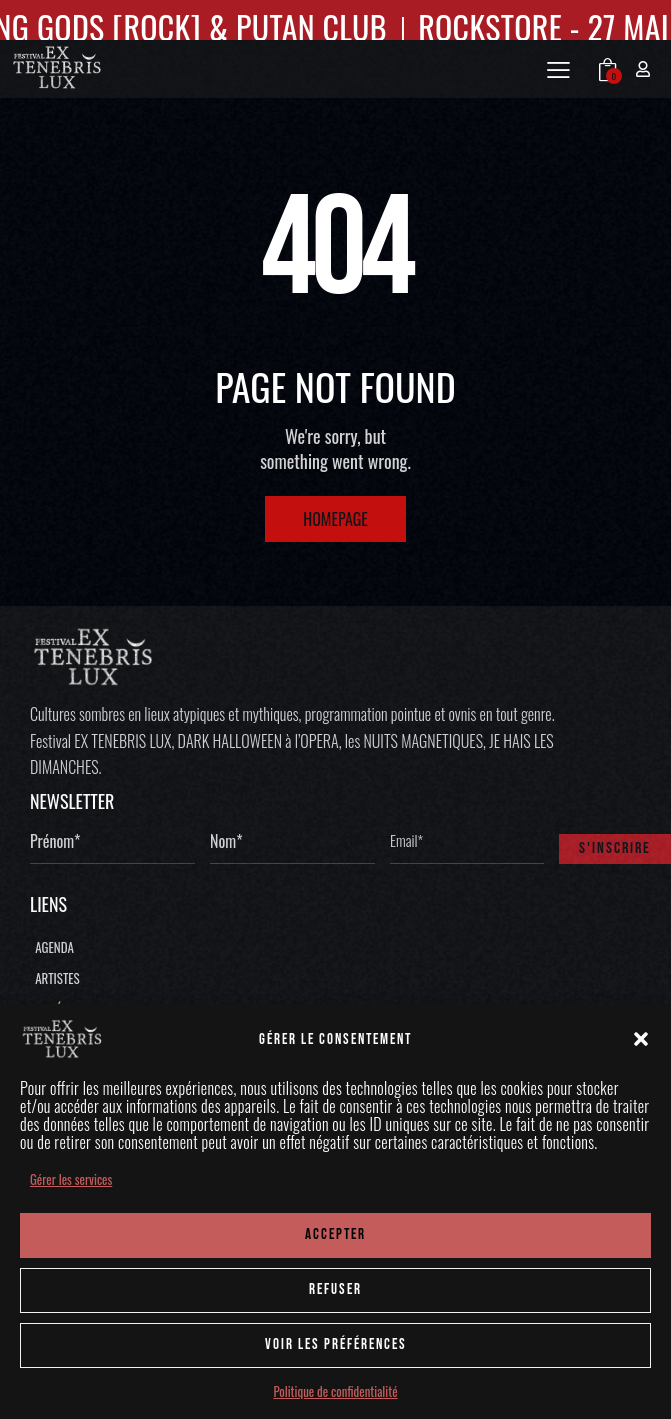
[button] (641, 1039)
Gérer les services (71, 1179)
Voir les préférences (336, 1344)
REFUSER (335, 1289)
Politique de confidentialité (335, 1391)
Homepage (335, 519)
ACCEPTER (335, 1234)
